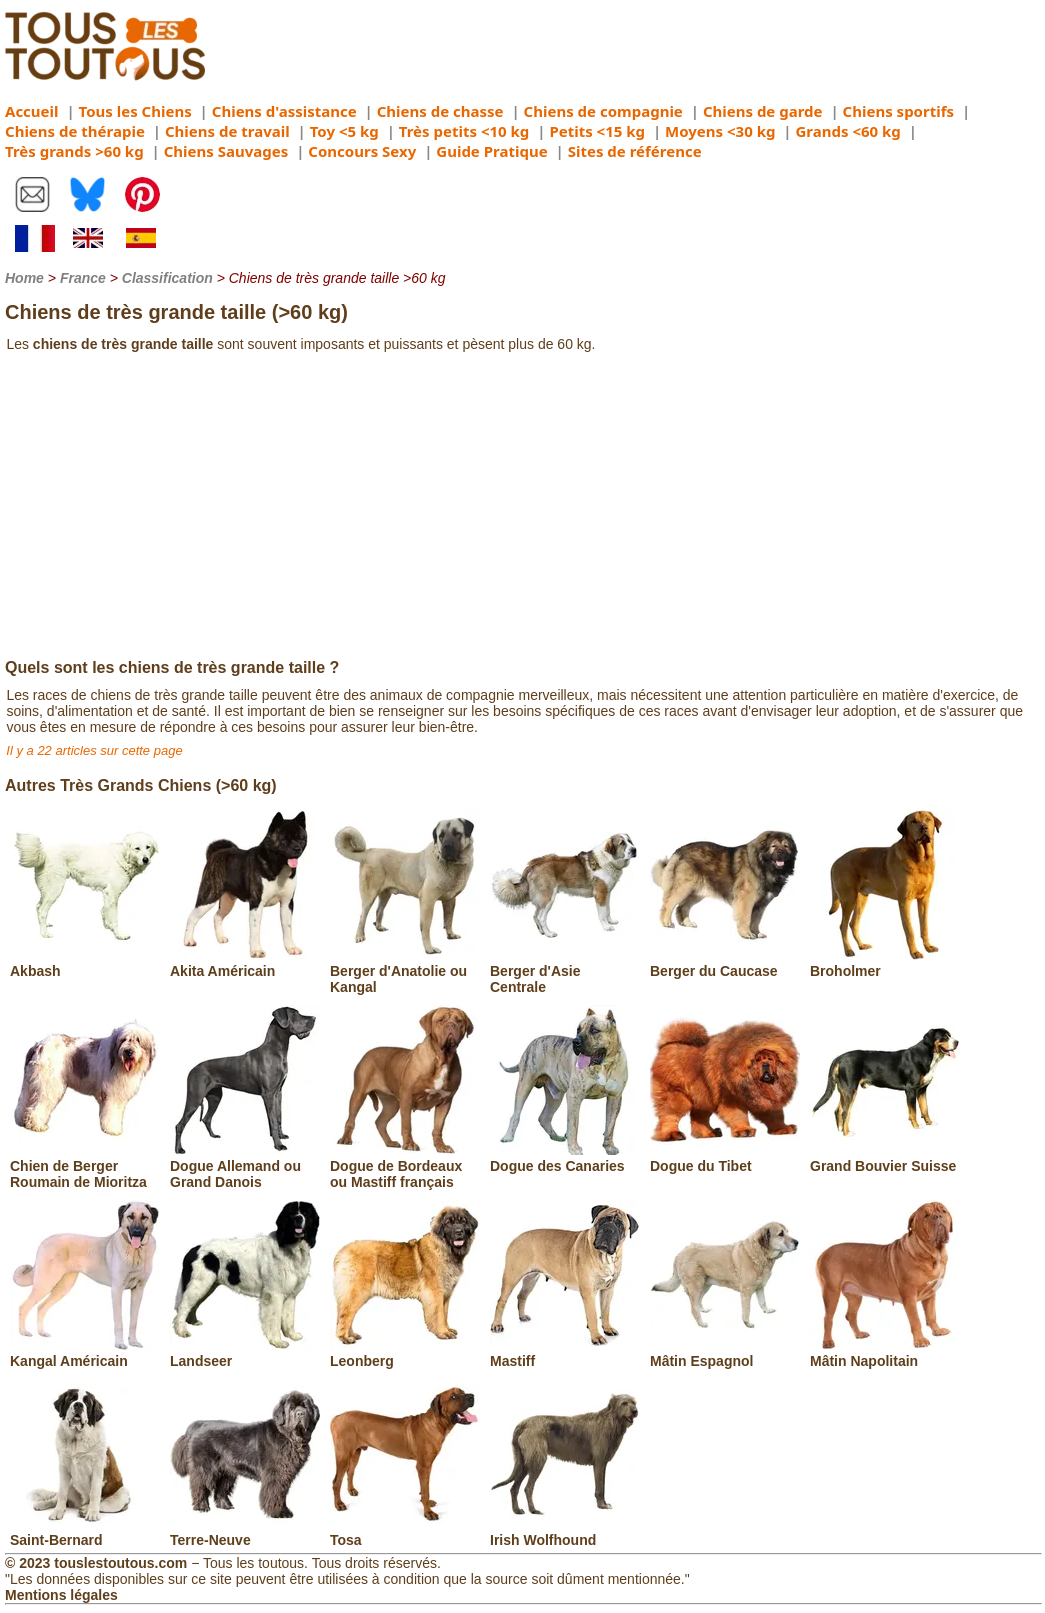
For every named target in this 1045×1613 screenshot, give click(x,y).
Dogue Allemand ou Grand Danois (245, 1166)
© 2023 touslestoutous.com (96, 1563)
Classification (167, 278)
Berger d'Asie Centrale (565, 971)
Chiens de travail (227, 131)
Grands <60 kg (847, 131)
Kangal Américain (85, 1353)
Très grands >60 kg (74, 151)
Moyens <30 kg (720, 131)
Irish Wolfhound (565, 1532)
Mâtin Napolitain (885, 1353)
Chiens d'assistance (284, 111)
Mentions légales (61, 1595)
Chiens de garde (763, 111)
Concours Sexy (362, 151)
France (83, 278)
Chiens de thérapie (75, 131)
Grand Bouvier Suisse (885, 1158)
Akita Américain (245, 963)
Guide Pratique (491, 151)
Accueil (32, 111)
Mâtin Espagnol (725, 1353)
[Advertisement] (522, 509)
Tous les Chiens (135, 111)
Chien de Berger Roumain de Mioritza (85, 1166)
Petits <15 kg (597, 131)
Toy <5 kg (344, 131)
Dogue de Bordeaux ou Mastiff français (405, 1166)
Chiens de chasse (440, 111)
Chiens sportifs (898, 111)
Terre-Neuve (245, 1532)
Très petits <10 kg (464, 131)
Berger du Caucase (725, 963)
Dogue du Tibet (725, 1158)
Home (24, 278)
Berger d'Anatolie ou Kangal (405, 971)
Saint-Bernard (85, 1532)
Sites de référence (635, 151)
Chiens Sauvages (226, 151)
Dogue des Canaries (565, 1158)
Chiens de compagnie (603, 111)
